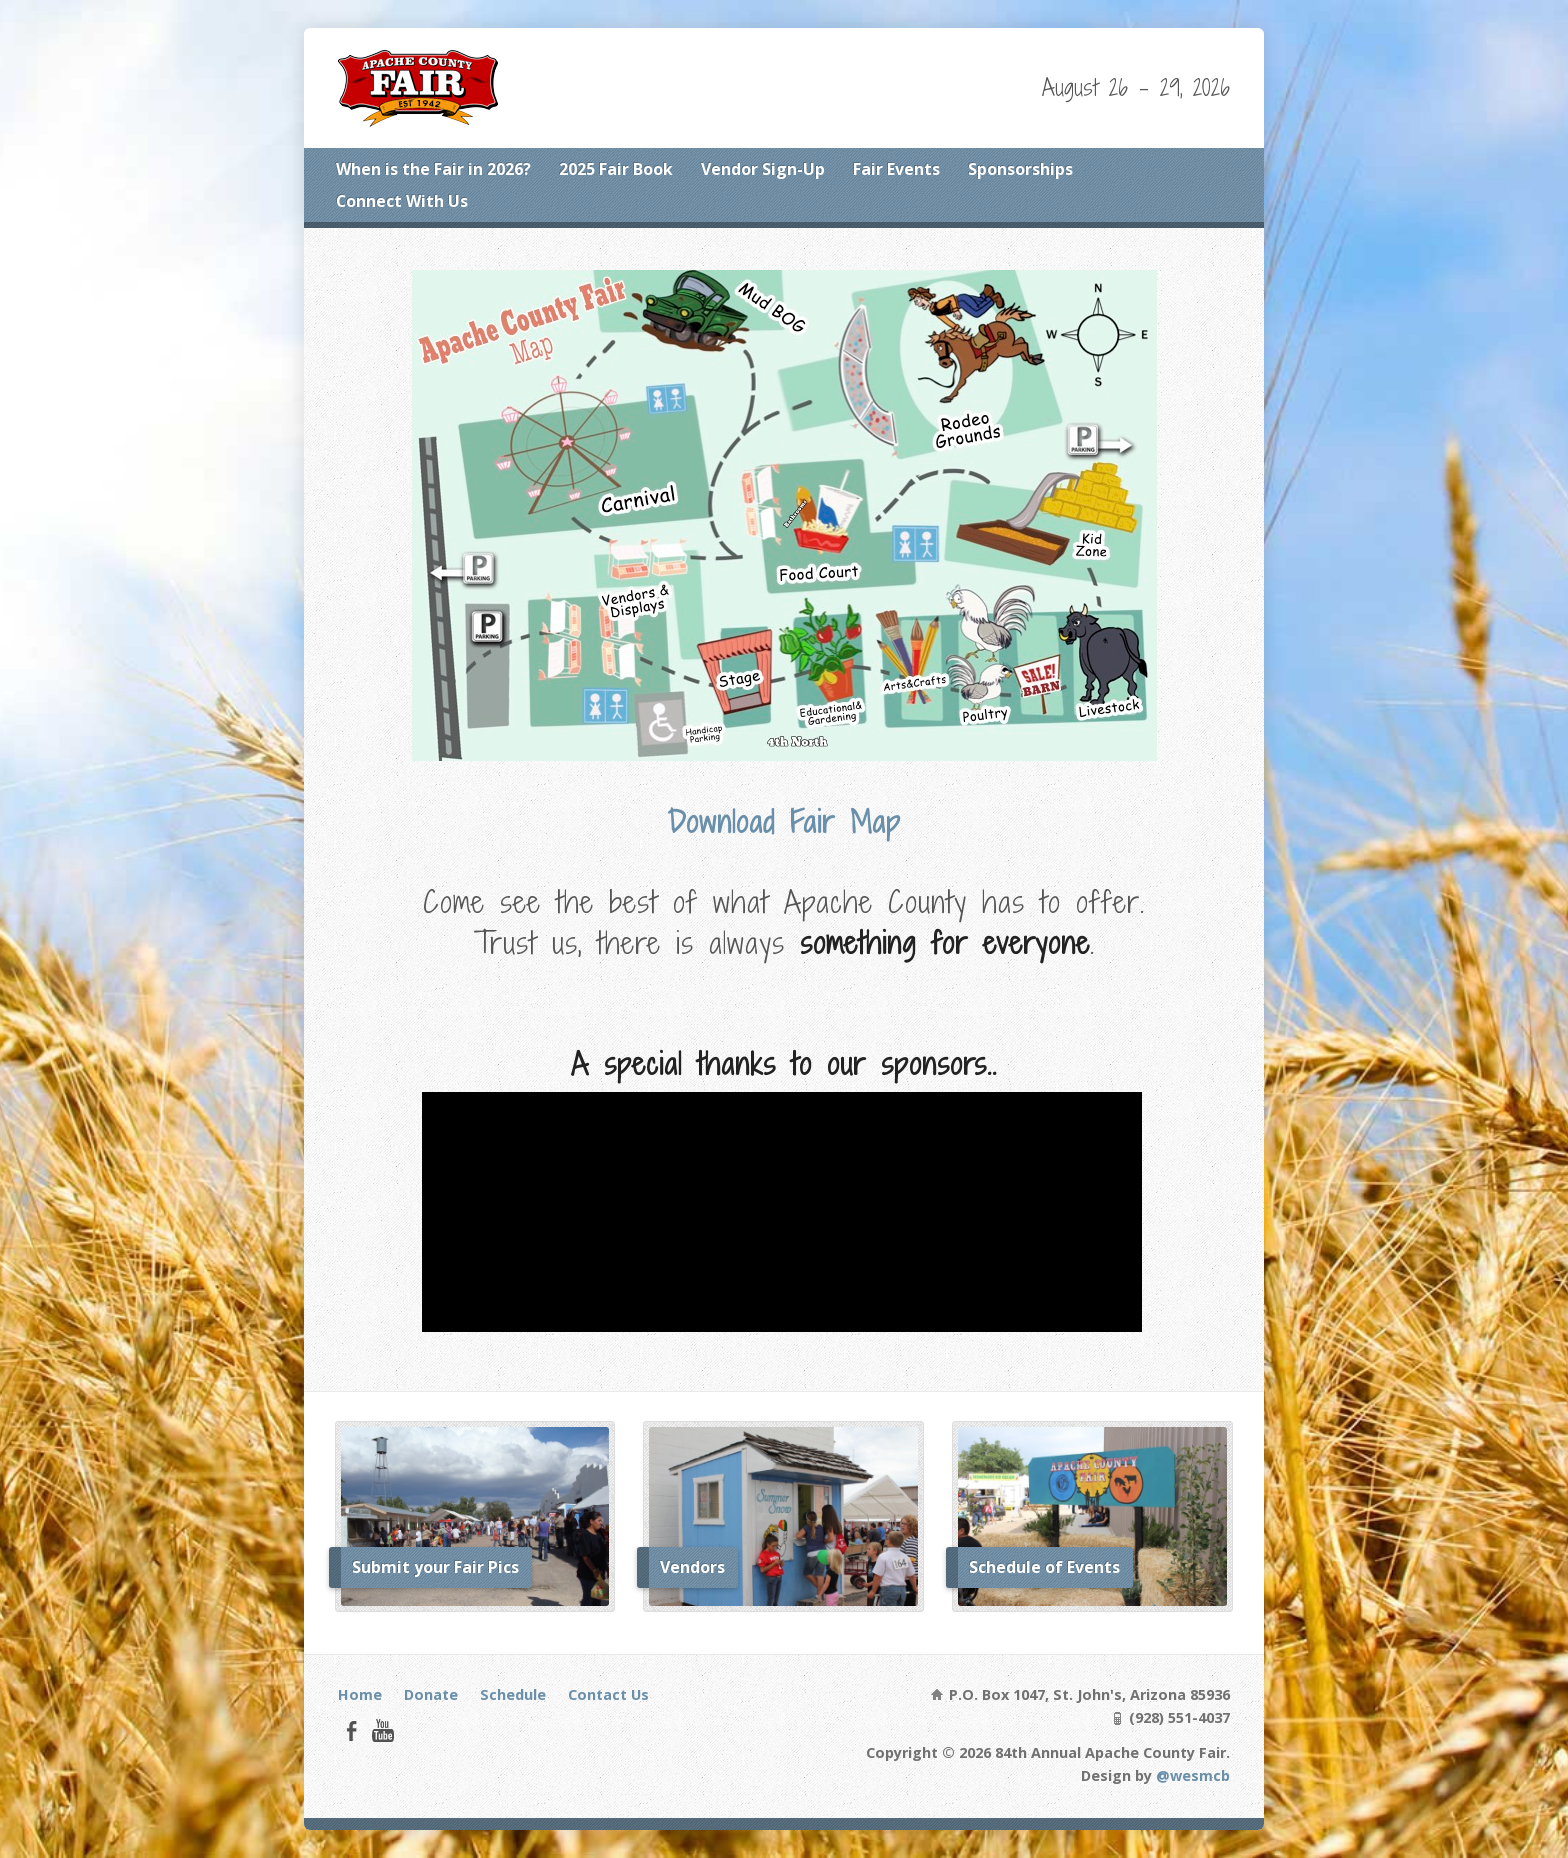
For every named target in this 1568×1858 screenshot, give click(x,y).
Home (360, 1694)
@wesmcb (1193, 1775)
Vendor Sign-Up (763, 169)
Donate (431, 1694)
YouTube (382, 1730)
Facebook (351, 1730)
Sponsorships (1020, 169)
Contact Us (608, 1694)
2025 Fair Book (616, 169)
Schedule (513, 1694)
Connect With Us (402, 201)
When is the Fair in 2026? (433, 169)
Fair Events (896, 169)
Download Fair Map (784, 822)
